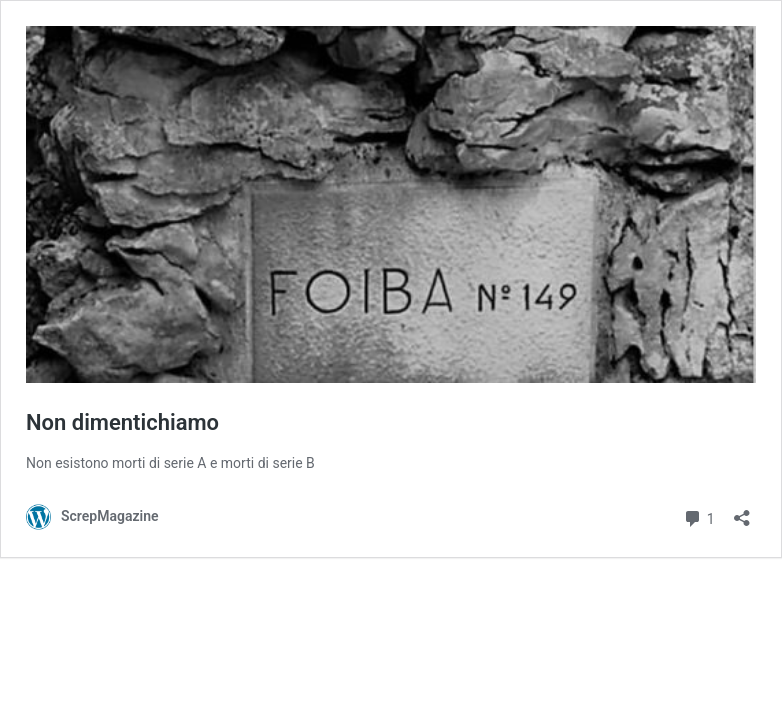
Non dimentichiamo (122, 422)
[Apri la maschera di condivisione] (742, 511)
